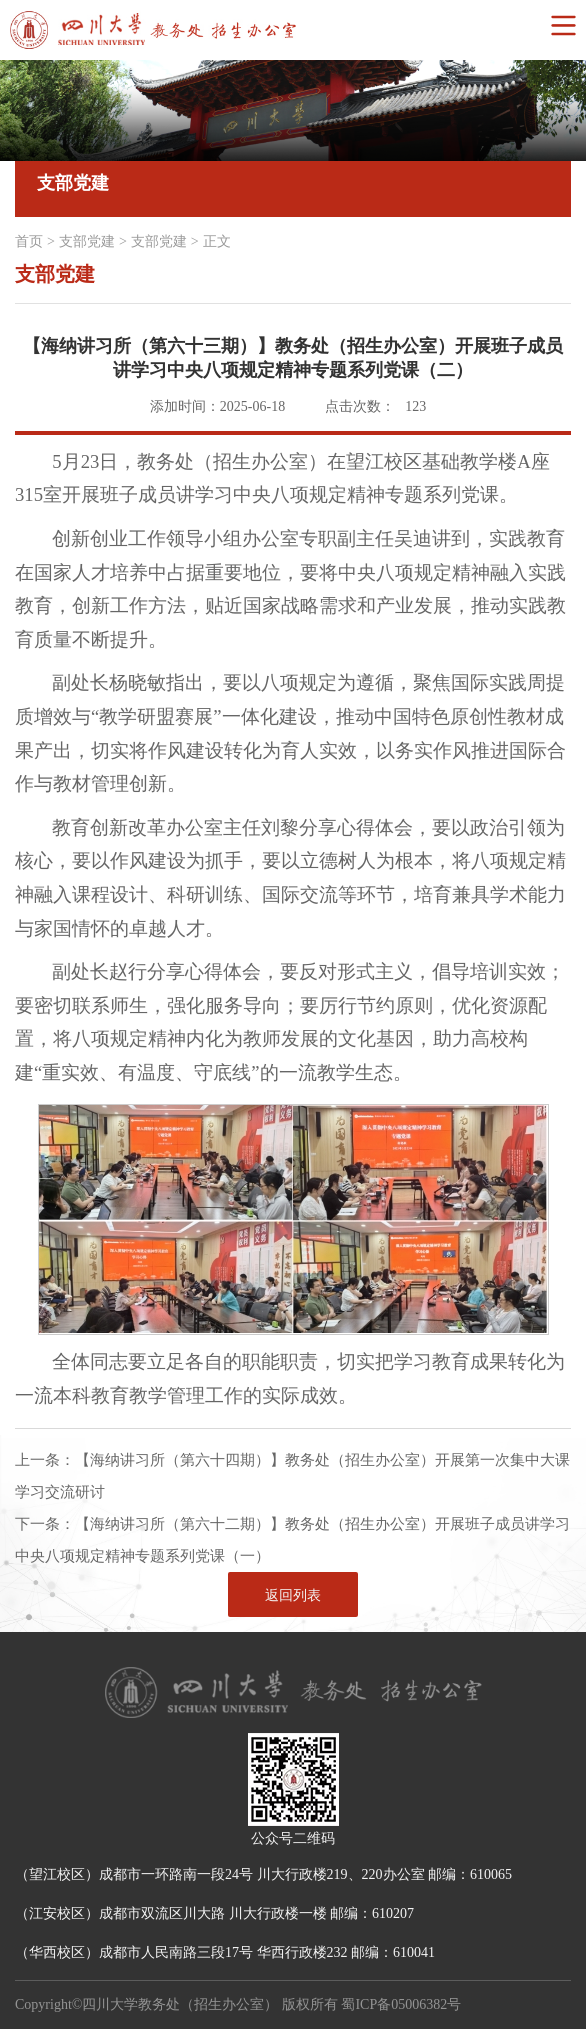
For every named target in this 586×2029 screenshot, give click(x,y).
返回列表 (293, 1595)
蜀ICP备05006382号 (401, 2004)
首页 (29, 241)
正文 (217, 241)
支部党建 (87, 241)
